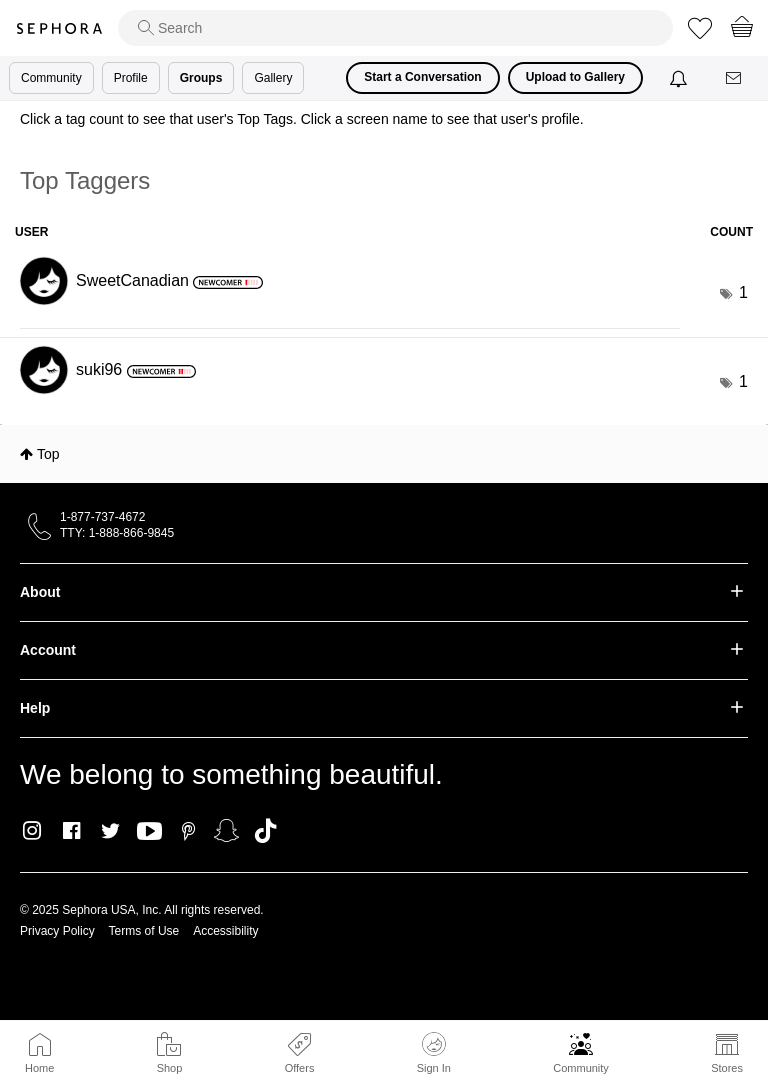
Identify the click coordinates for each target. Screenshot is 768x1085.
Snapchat (226, 831)
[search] (395, 28)
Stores (727, 1068)
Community (581, 1068)
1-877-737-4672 (102, 517)
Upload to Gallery (575, 77)
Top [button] (48, 454)
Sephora (59, 28)
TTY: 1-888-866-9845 (117, 533)
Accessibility (225, 931)
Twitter (110, 831)
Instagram (32, 831)
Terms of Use (144, 931)
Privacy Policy (57, 931)
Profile (131, 78)
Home (39, 1068)
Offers (300, 1068)
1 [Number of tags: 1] (743, 292)
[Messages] (735, 78)
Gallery (273, 78)
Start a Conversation (422, 77)
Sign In (434, 1053)
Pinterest (188, 831)
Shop (170, 1068)
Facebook (71, 831)
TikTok (265, 831)
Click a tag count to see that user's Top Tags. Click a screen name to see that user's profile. (302, 119)
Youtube (149, 832)
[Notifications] (680, 78)
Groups (201, 78)
